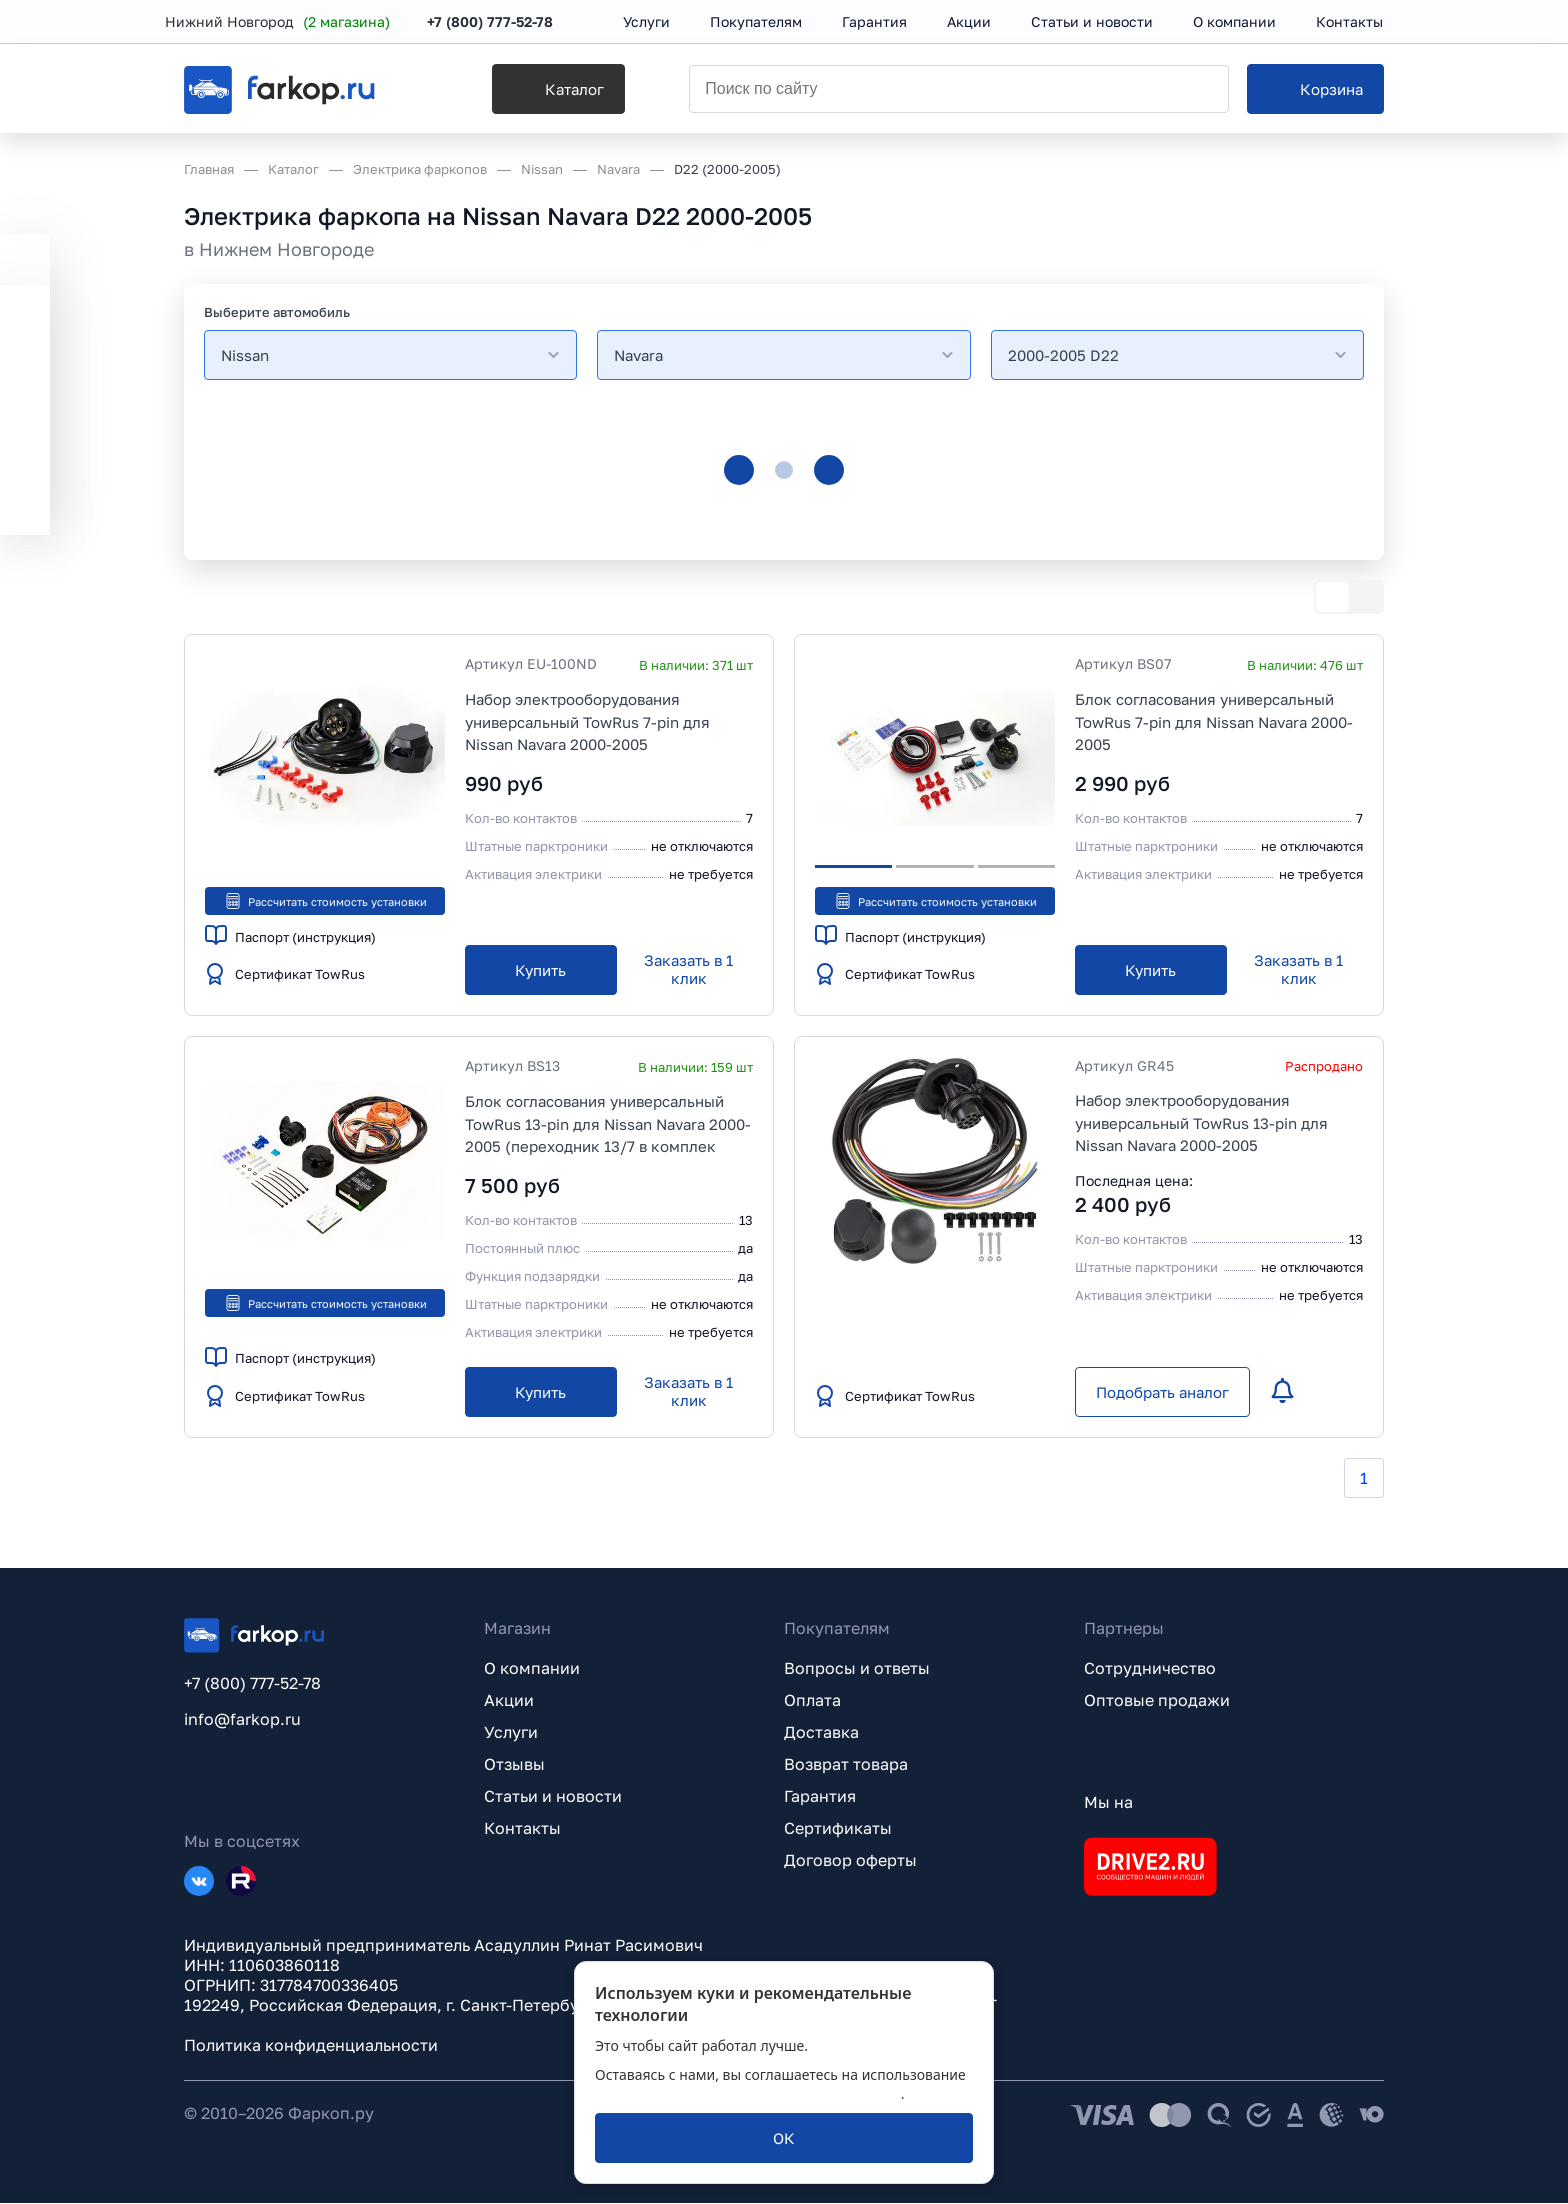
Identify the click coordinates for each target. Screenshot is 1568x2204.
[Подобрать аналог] (1162, 1393)
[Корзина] (1315, 91)
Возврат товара (846, 1765)
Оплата (812, 1701)
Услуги (511, 1733)
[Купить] (541, 971)
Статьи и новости (553, 1797)
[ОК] (784, 2138)
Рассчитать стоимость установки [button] (325, 901)
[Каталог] (530, 91)
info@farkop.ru (242, 1720)
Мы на (1108, 1803)
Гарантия (820, 1797)
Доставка (821, 1733)
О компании (532, 1669)
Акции (509, 1701)
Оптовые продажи (1157, 1701)
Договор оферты (850, 1861)
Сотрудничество (1150, 1669)
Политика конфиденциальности (311, 2046)
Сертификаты (838, 1829)
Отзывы (514, 1765)
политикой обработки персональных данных (748, 2093)
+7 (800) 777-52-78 (509, 22)
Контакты (522, 1829)
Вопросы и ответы (857, 1669)
